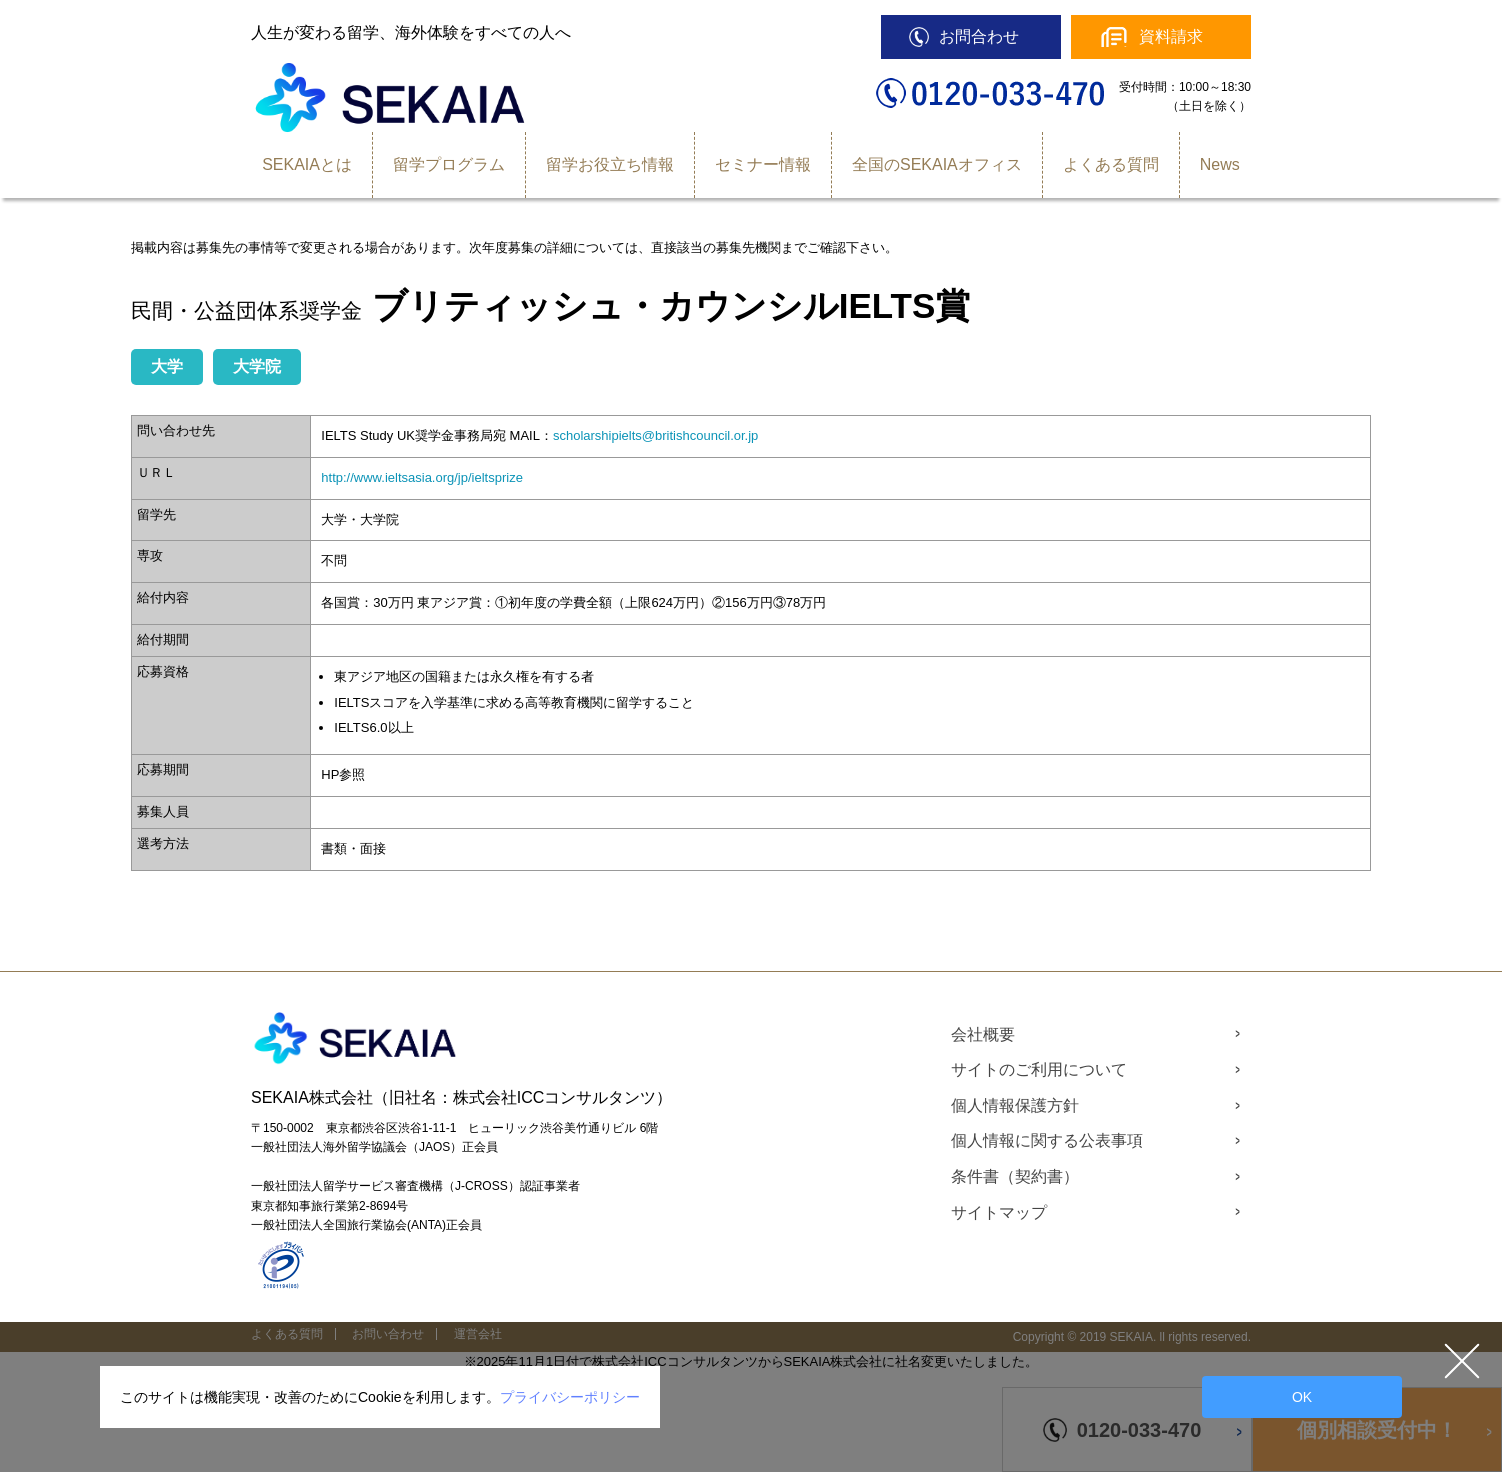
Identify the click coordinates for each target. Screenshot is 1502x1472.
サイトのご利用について (1039, 1069)
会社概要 (983, 1034)
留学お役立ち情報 (610, 164)
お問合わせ (979, 36)
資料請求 (1171, 36)
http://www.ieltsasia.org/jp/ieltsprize (422, 477)
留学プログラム (449, 164)
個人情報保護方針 (1015, 1105)
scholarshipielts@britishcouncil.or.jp (655, 435)
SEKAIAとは (307, 164)
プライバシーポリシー (570, 1397)
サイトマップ (999, 1212)
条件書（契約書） (1015, 1176)
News (1220, 164)
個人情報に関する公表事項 (1047, 1140)
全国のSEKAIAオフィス (937, 164)
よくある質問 (1111, 164)
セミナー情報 (763, 164)
